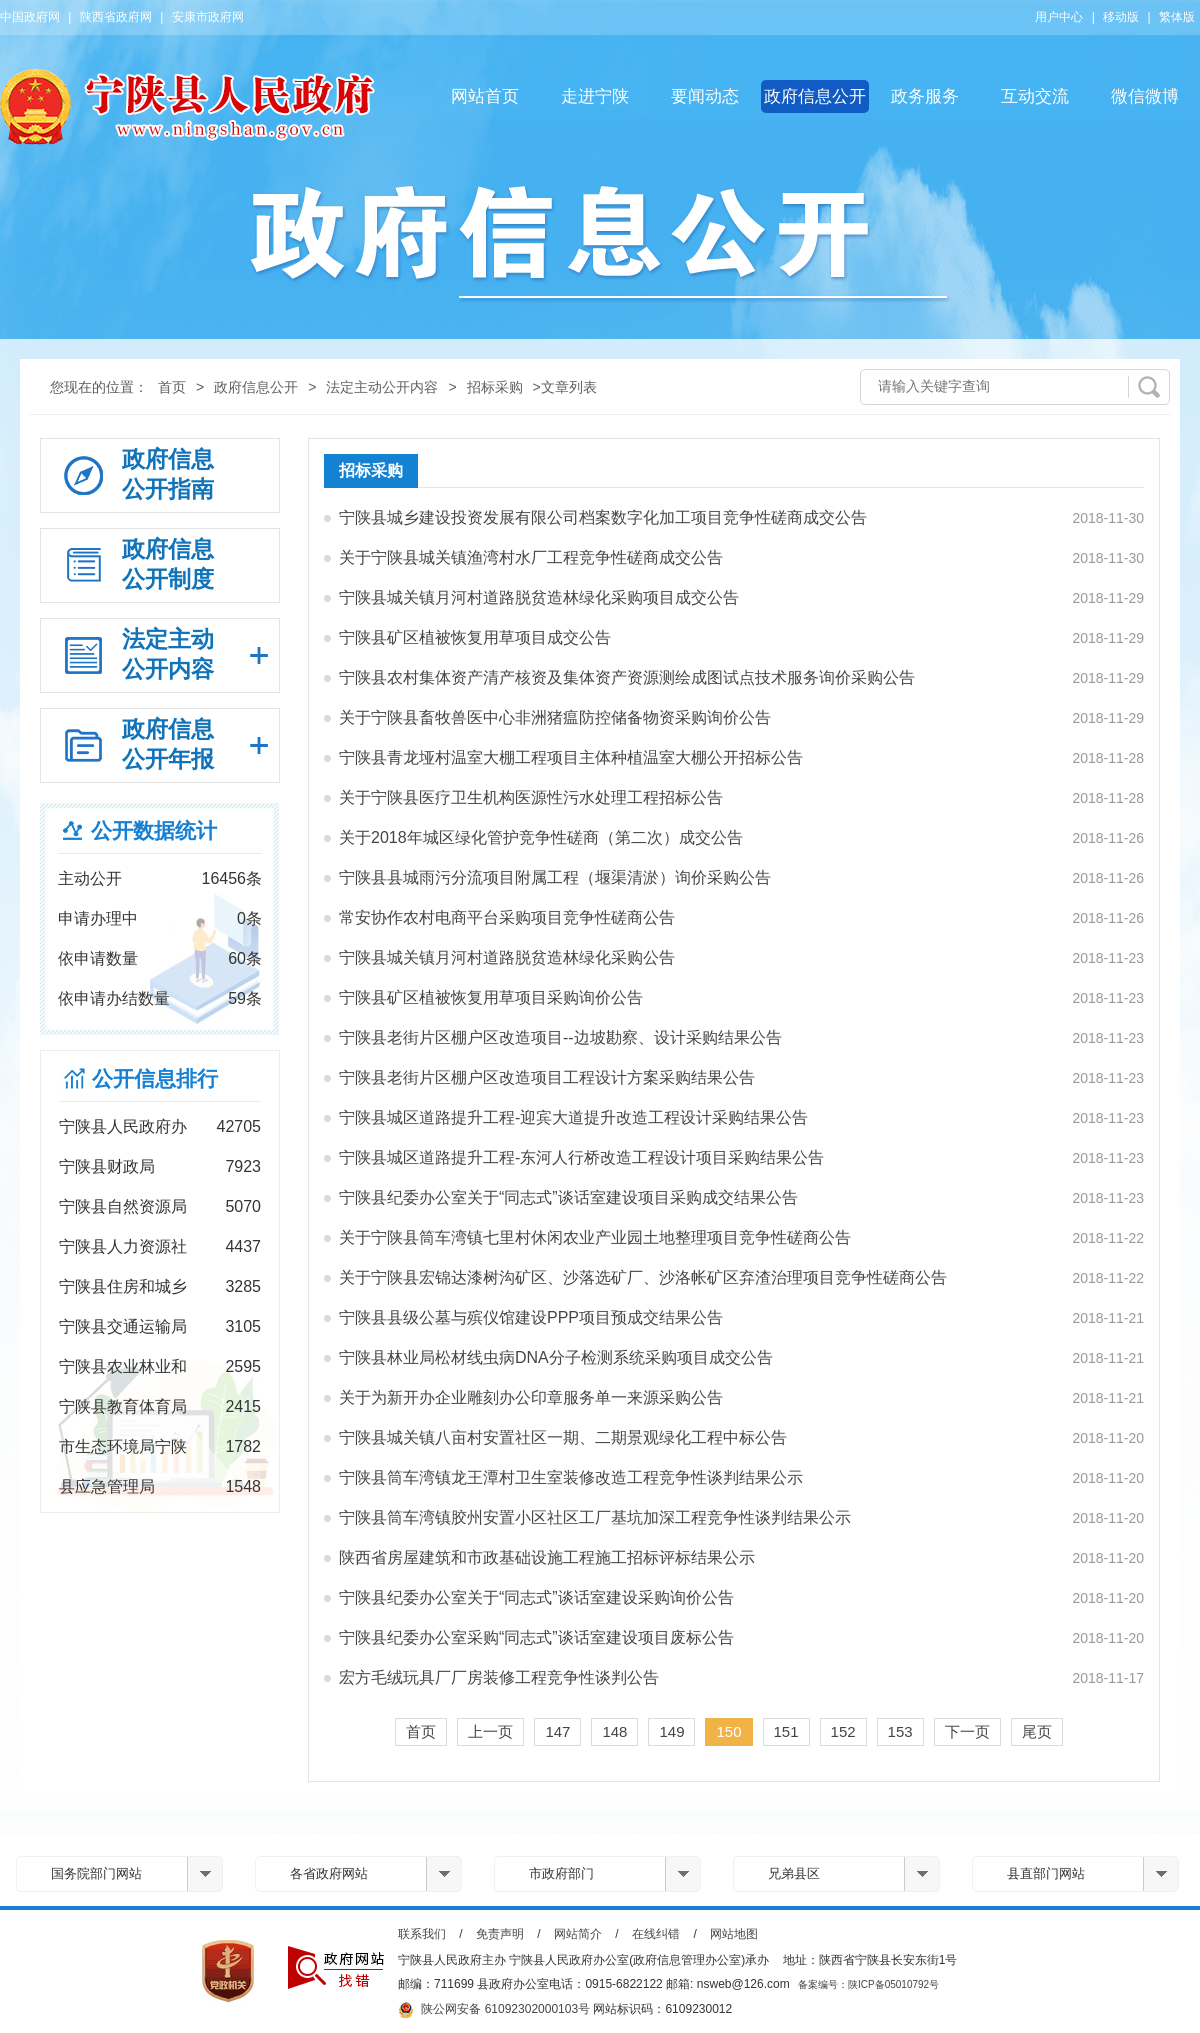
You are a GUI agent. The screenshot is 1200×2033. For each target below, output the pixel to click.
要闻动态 (705, 96)
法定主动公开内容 (382, 387)
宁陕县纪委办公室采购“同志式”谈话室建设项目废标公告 (536, 1637)
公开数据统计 (154, 830)
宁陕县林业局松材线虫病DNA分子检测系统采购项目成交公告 (556, 1357)
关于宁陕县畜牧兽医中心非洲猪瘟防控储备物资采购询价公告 (555, 717)
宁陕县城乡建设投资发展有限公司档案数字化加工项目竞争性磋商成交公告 (603, 517)
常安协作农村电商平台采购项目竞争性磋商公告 (507, 917)
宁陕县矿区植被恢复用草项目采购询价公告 (491, 997)
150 (728, 1731)
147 (557, 1731)
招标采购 (495, 387)
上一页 (490, 1731)
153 (900, 1731)
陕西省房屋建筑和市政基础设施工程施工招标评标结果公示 (547, 1557)
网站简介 (578, 1934)
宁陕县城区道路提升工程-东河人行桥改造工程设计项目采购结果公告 (581, 1157)
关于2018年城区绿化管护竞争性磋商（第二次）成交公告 (541, 837)
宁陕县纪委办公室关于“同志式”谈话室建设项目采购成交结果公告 (568, 1197)
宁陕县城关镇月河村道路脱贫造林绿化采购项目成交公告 (539, 597)
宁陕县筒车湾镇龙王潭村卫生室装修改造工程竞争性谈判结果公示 (571, 1477)
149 (671, 1731)
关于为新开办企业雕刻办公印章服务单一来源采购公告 (531, 1397)
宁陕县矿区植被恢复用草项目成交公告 (475, 637)
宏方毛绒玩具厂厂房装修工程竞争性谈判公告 (499, 1677)
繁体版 (1177, 17)
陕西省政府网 (116, 17)
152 (843, 1731)
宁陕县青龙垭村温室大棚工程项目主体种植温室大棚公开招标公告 (571, 757)
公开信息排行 (155, 1078)
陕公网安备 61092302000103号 (494, 2010)
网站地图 (734, 1934)
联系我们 (422, 1934)
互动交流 (1035, 96)
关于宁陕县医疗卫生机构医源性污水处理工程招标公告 (531, 797)
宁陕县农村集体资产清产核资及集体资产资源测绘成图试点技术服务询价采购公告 (627, 677)
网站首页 (485, 96)
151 (786, 1731)
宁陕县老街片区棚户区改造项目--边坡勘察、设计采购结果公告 (560, 1037)
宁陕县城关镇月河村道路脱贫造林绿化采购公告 (507, 957)
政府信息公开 (815, 96)
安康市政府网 (208, 17)
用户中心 (1059, 17)
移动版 (1121, 17)
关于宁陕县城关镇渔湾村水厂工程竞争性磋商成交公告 (531, 557)
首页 (172, 387)
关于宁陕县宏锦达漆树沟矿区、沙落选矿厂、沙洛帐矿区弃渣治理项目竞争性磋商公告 (643, 1277)
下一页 (967, 1731)
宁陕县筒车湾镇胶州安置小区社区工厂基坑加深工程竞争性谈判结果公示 (595, 1517)
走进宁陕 (595, 96)
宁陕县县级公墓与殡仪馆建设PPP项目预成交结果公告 (531, 1317)
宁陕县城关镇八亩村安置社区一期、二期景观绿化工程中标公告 (563, 1437)
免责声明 (500, 1934)
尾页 (1037, 1731)
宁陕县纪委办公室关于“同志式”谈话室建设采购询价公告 (536, 1597)
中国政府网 (30, 17)
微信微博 (1145, 96)
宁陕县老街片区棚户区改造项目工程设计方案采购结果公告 (547, 1077)
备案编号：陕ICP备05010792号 (868, 1984)
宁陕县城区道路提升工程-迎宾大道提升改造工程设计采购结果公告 (573, 1117)
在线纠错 (656, 1934)
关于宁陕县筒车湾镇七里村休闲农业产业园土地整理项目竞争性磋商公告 (595, 1237)
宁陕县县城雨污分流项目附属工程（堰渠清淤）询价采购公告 (555, 877)
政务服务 (925, 96)
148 (614, 1731)
